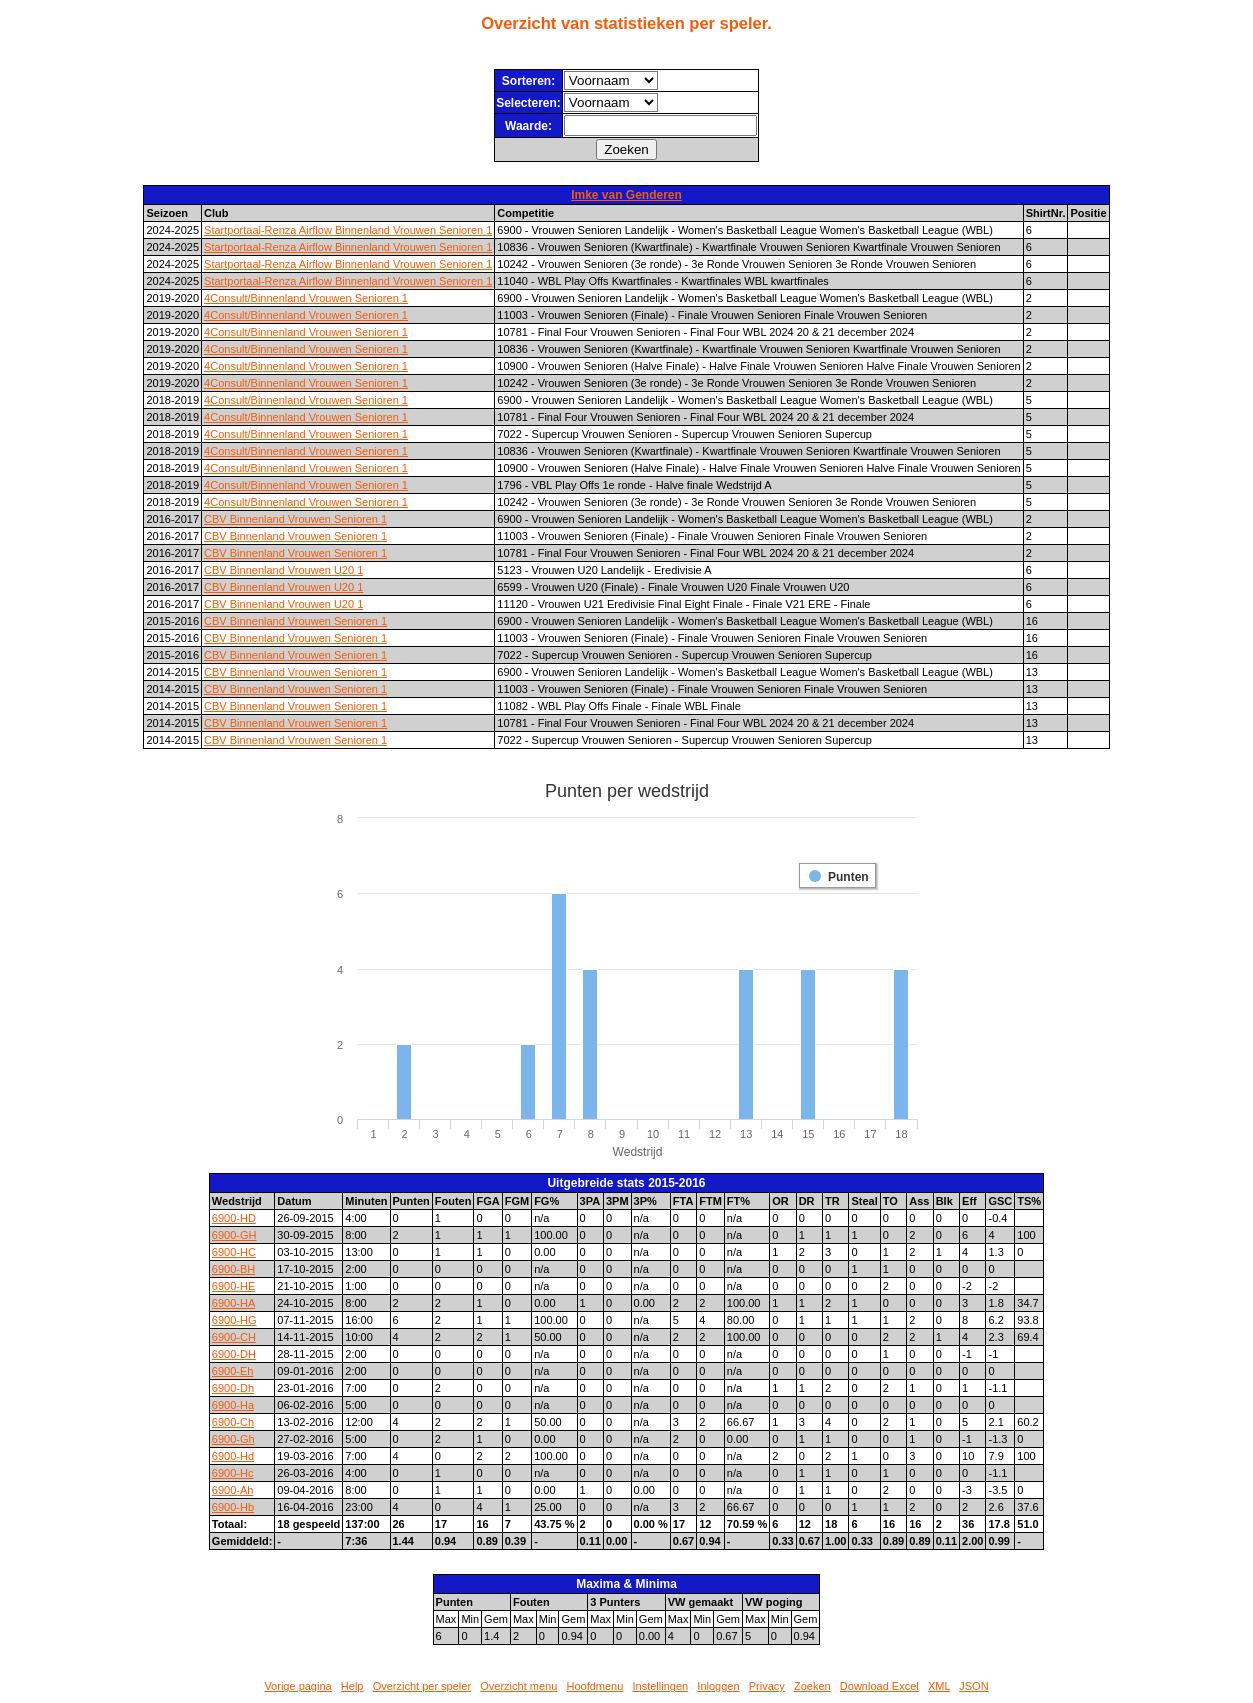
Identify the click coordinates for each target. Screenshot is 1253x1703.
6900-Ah (233, 1490)
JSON (973, 1686)
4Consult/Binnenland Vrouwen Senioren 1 (306, 298)
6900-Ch (233, 1422)
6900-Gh (233, 1439)
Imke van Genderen (626, 195)
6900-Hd (233, 1456)
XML (939, 1686)
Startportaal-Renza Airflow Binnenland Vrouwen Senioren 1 (348, 230)
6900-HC (234, 1252)
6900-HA (233, 1303)
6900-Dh (233, 1388)
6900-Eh (233, 1371)
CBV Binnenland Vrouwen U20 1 (283, 570)
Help (352, 1686)
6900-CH (234, 1337)
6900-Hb (233, 1507)
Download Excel (879, 1686)
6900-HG (234, 1320)
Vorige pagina (297, 1686)
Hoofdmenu (594, 1686)
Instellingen (661, 1686)
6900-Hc (233, 1473)
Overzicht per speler (422, 1686)
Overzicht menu (518, 1686)
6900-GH (234, 1235)
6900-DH (234, 1354)
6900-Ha (233, 1405)
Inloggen (718, 1686)
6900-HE (233, 1286)
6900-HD (234, 1218)
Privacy (767, 1686)
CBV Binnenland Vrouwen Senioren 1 (295, 519)
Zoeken (812, 1686)
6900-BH (233, 1269)
